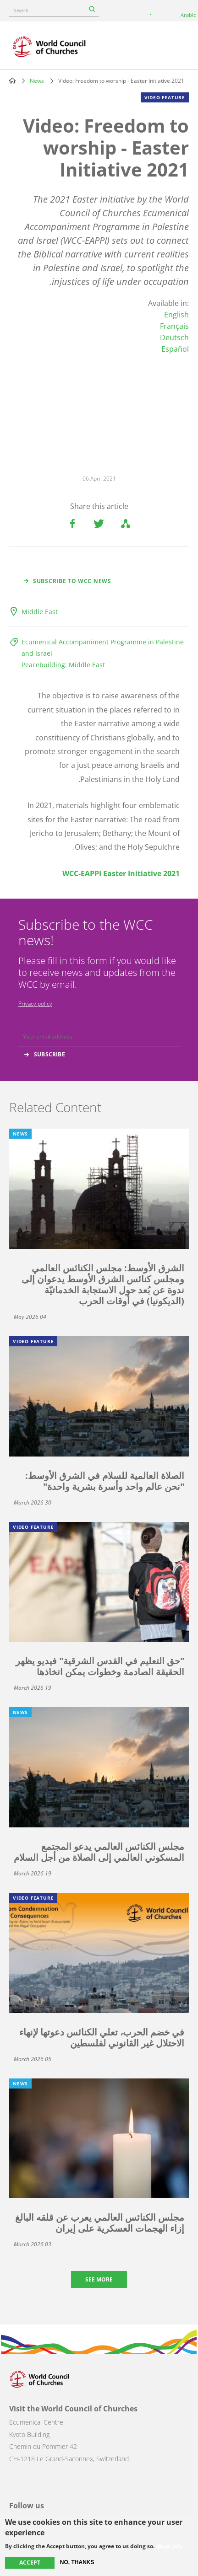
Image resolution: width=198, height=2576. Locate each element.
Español (175, 349)
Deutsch (174, 337)
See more (99, 2279)
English (176, 315)
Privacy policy (35, 1003)
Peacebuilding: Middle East (63, 664)
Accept (29, 2562)
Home (12, 80)
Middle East (40, 611)
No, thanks (77, 2562)
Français (174, 326)
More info (169, 2546)
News (37, 81)
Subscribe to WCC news (72, 581)
